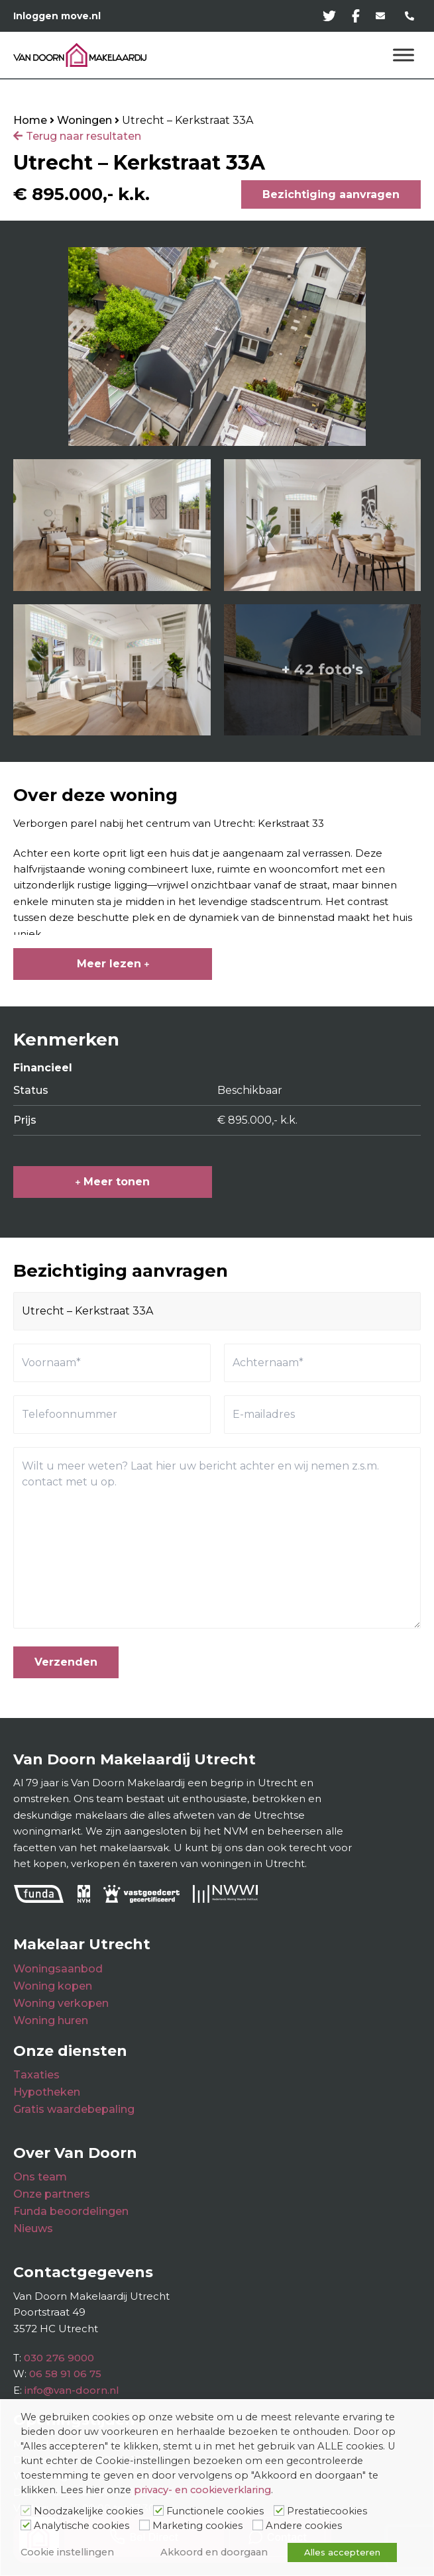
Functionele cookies (215, 2511)
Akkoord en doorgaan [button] (214, 2552)
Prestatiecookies (327, 2511)
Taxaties (36, 2074)
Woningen (84, 120)
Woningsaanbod (58, 1968)
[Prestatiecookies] (279, 2510)
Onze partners (51, 2194)
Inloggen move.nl (57, 16)
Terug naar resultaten (83, 136)
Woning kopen (52, 1986)
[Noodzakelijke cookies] (26, 2510)
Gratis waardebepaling (74, 2109)
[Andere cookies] (257, 2525)
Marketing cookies (197, 2526)
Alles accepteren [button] (342, 2552)
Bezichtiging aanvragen (331, 194)
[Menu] (403, 55)
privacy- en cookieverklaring (202, 2490)
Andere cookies (304, 2526)
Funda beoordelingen (71, 2211)
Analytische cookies (81, 2526)
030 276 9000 (59, 2357)
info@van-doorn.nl (72, 2390)
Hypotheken (46, 2092)
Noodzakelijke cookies (88, 2511)
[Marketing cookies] (144, 2525)
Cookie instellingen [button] (67, 2552)
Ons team (40, 2177)
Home (30, 120)
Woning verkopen (61, 2003)
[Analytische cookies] (26, 2525)
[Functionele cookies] (158, 2510)
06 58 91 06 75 (65, 2373)
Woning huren (50, 2020)
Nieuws (33, 2228)
